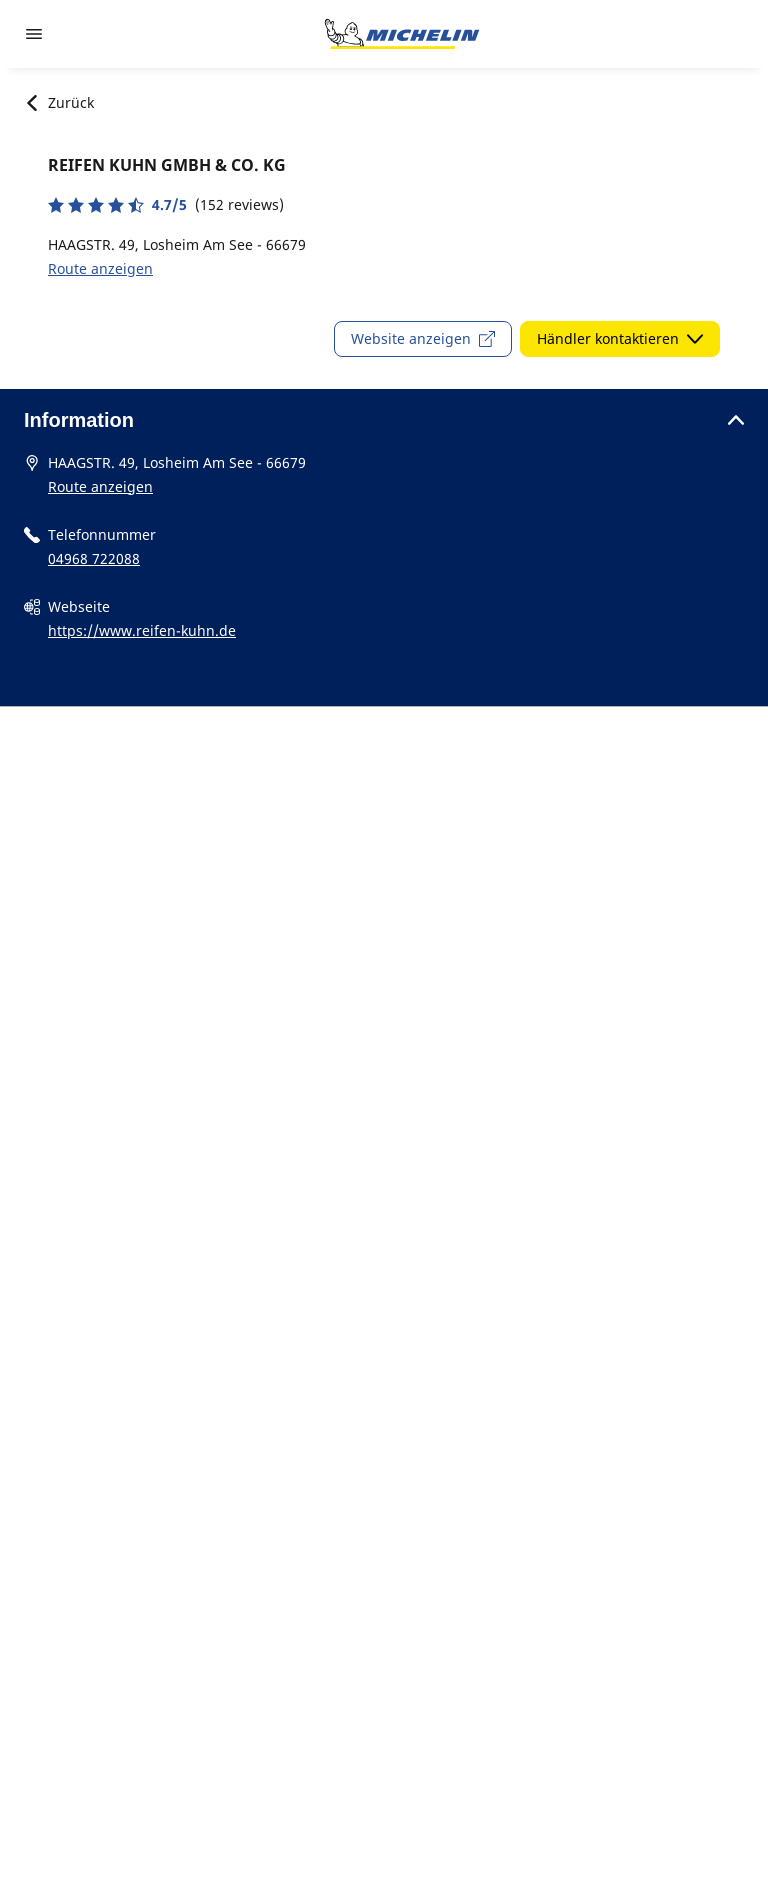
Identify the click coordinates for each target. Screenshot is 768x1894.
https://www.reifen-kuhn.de (142, 630)
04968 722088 (94, 558)
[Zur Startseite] (402, 34)
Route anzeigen (100, 268)
